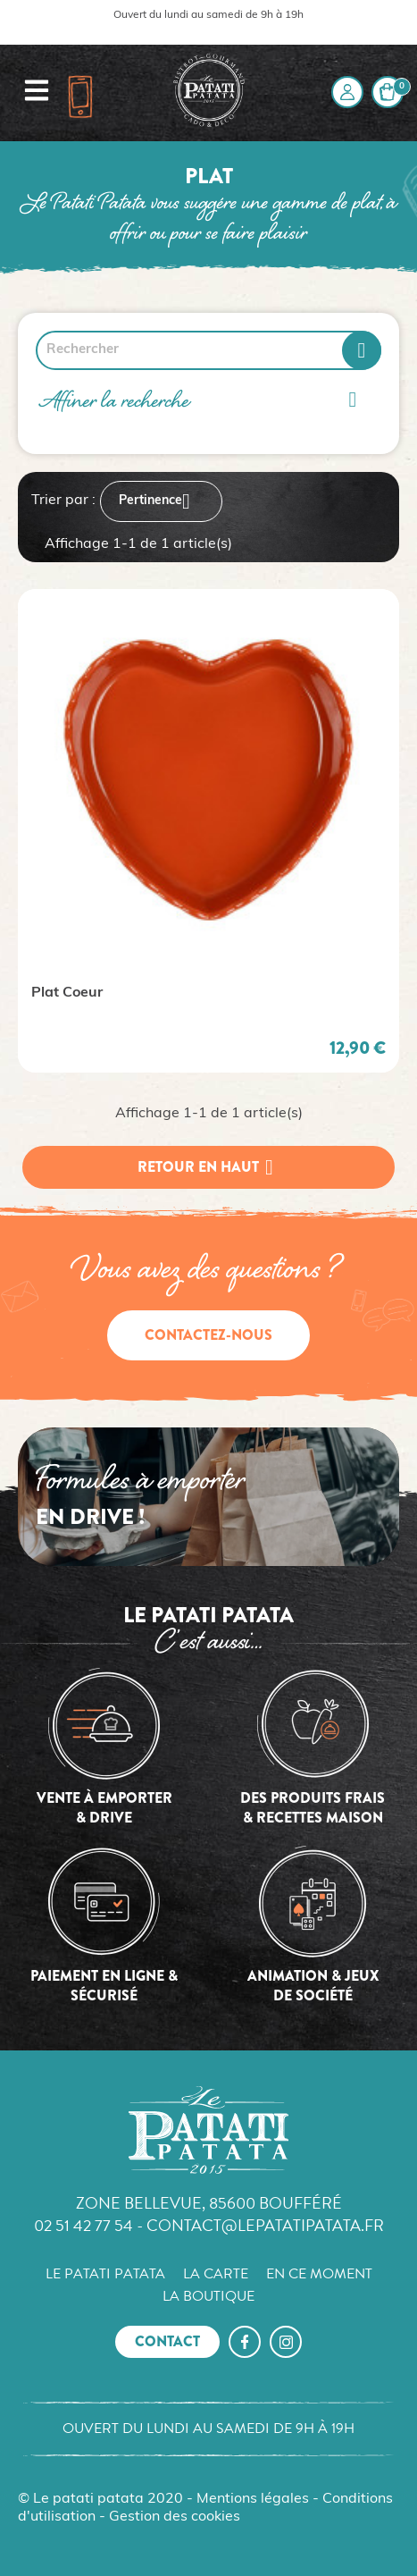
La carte (215, 2274)
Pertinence (161, 501)
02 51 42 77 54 (83, 2225)
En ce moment (319, 2274)
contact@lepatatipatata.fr (265, 2225)
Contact (167, 2341)
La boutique (208, 2296)
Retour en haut (209, 1167)
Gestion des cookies (174, 2517)
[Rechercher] (208, 350)
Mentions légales (252, 2499)
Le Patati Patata (105, 2274)
